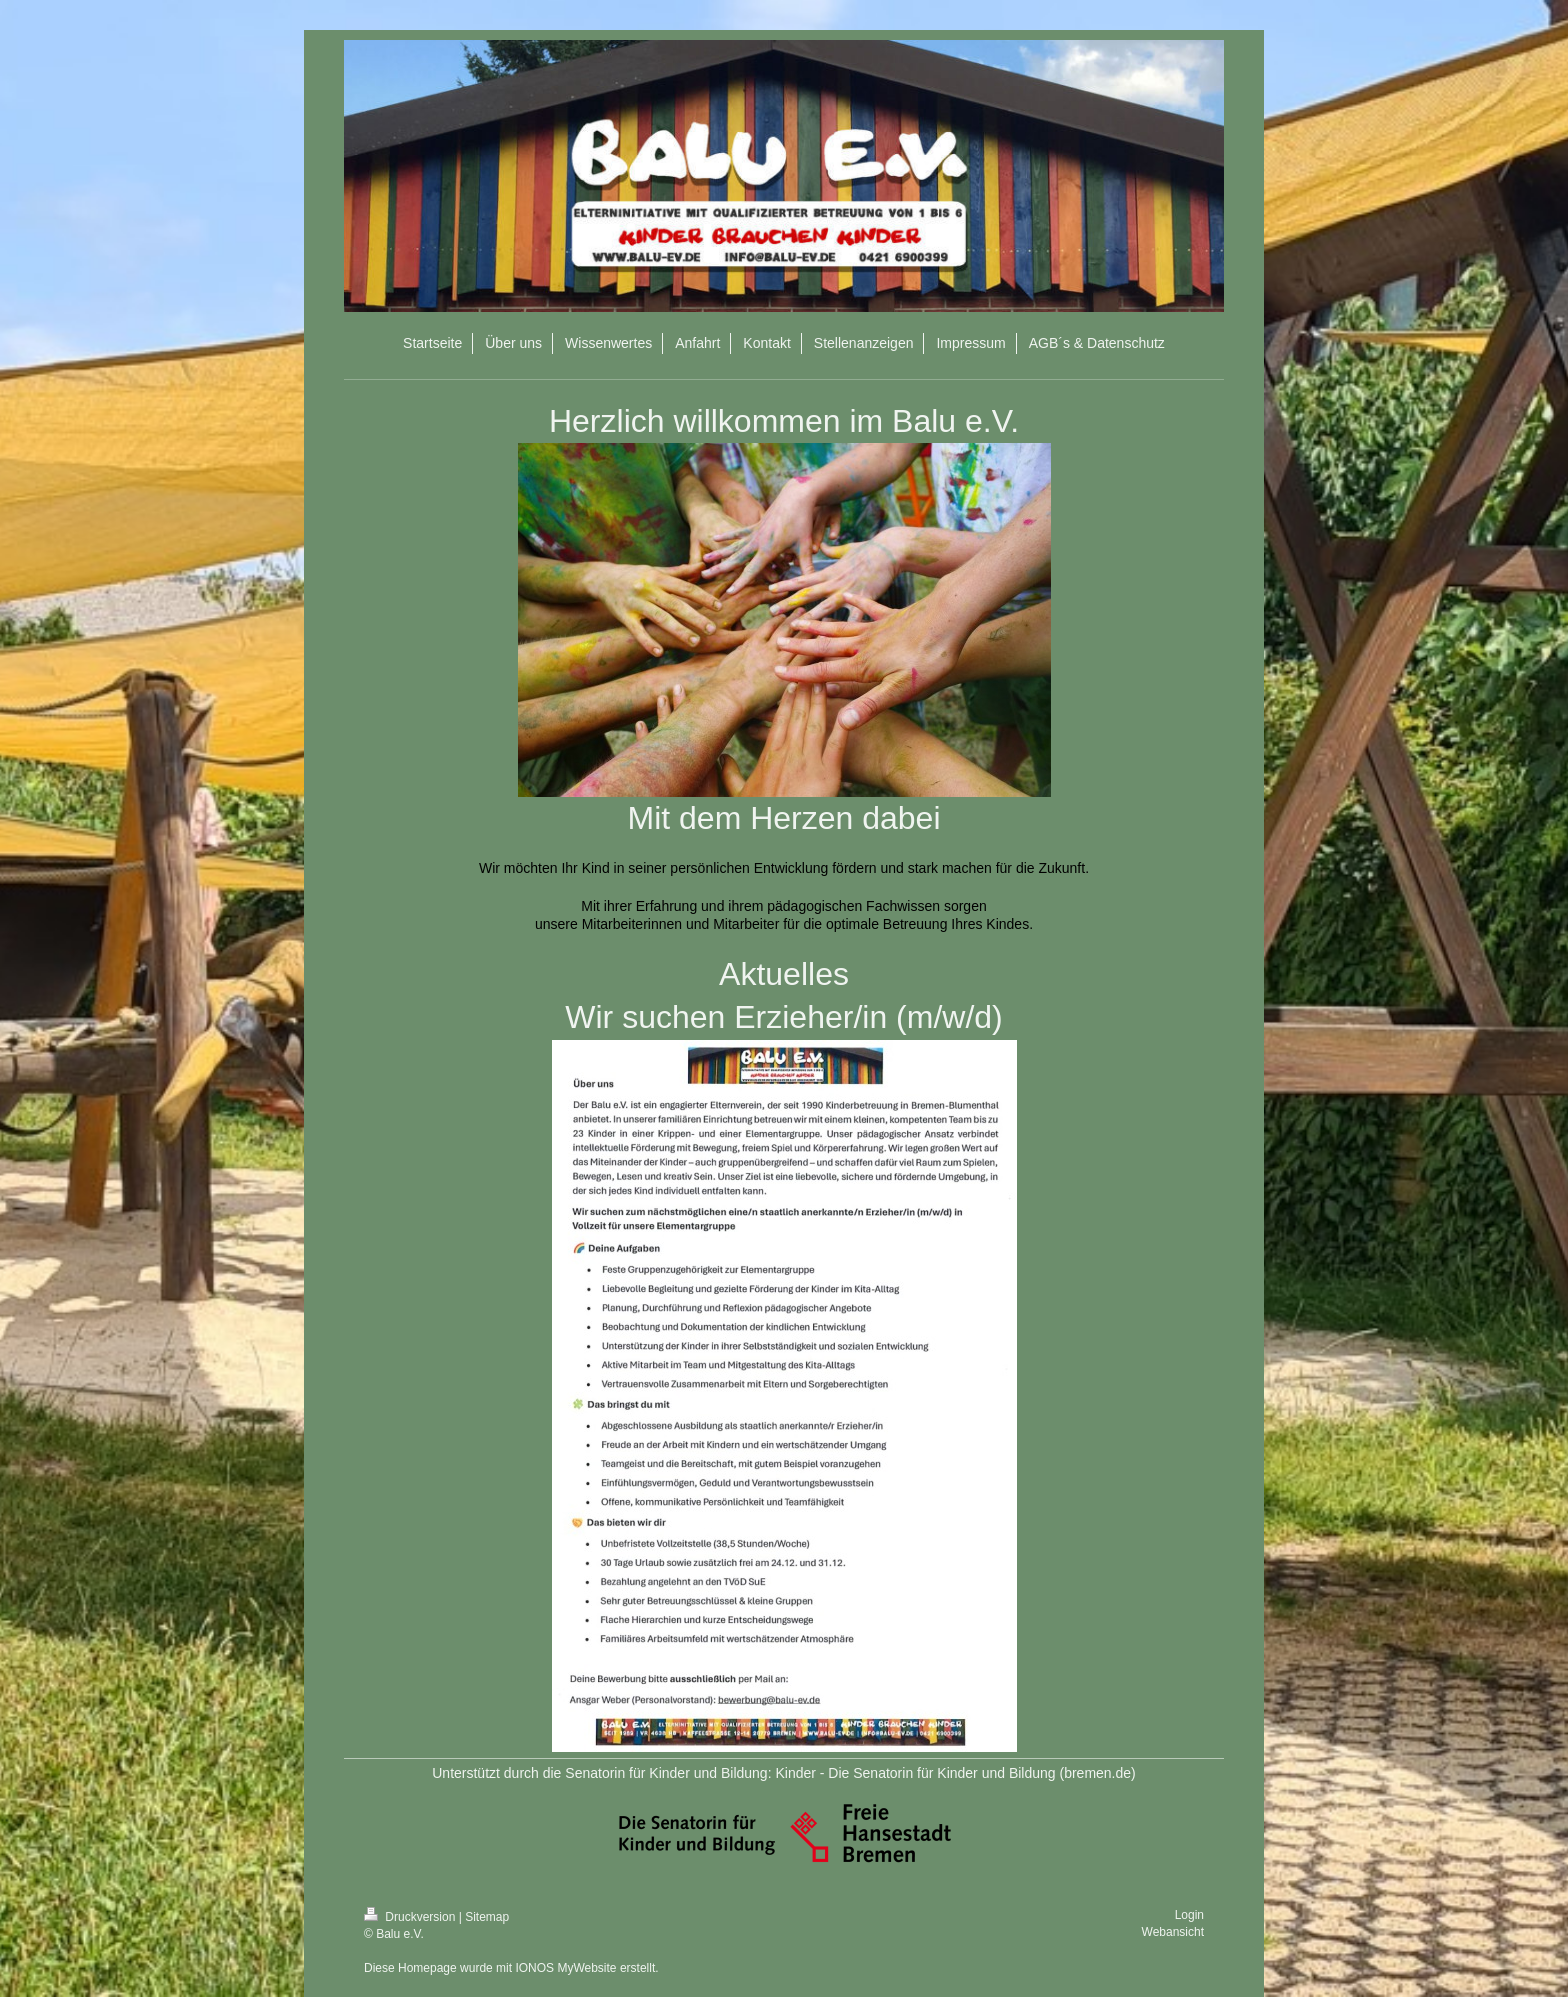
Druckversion (411, 1917)
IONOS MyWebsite (565, 1968)
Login (1189, 1915)
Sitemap (487, 1917)
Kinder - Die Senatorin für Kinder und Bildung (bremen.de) (955, 1773)
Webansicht (1173, 1932)
